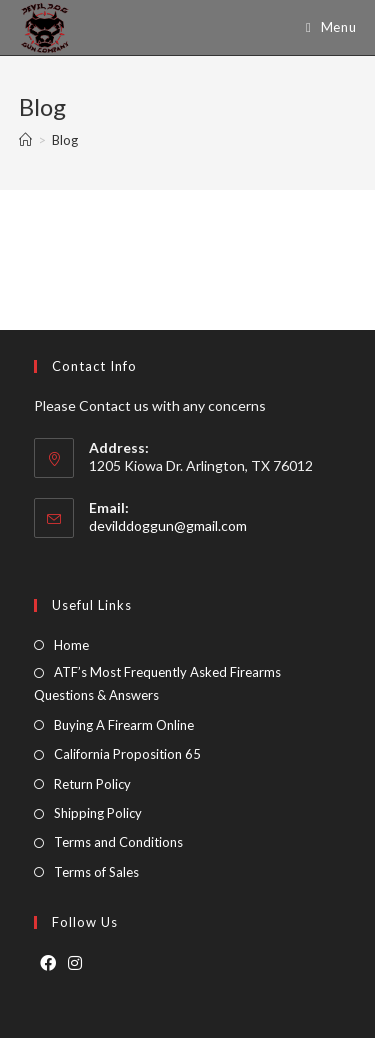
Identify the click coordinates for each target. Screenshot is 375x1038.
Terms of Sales (96, 872)
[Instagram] (75, 963)
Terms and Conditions (118, 842)
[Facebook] (48, 963)
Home (71, 645)
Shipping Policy (98, 813)
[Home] (25, 140)
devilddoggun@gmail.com (168, 525)
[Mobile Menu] (323, 27)
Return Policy (92, 784)
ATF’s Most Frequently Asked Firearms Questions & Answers (157, 683)
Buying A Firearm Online (124, 725)
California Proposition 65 (127, 754)
